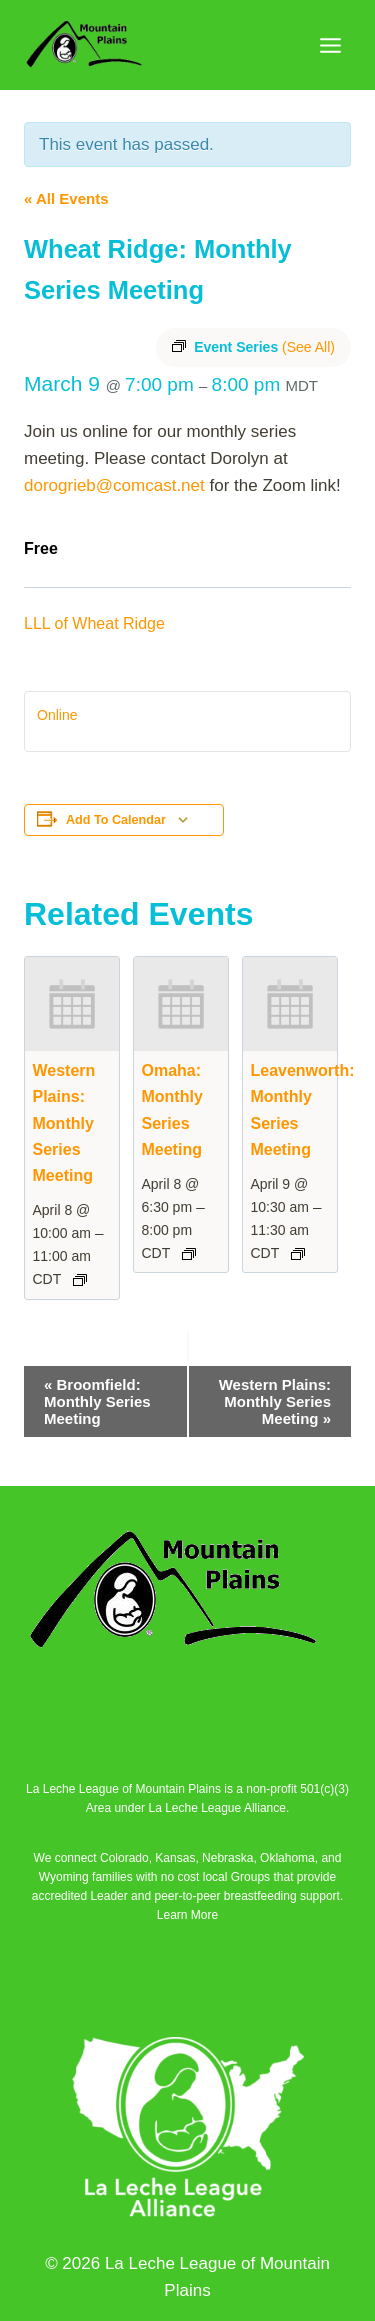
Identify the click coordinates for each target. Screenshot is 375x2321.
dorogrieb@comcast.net (114, 485)
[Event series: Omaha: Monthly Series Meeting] (189, 1254)
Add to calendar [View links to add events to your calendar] (116, 820)
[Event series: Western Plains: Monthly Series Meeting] (80, 1280)
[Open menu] (330, 45)
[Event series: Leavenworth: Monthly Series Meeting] (298, 1254)
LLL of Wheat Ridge (94, 623)
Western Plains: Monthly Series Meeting (64, 1123)
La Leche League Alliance (216, 1808)
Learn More (187, 1915)
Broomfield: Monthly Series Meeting (97, 1401)
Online (57, 715)
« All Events (66, 198)
